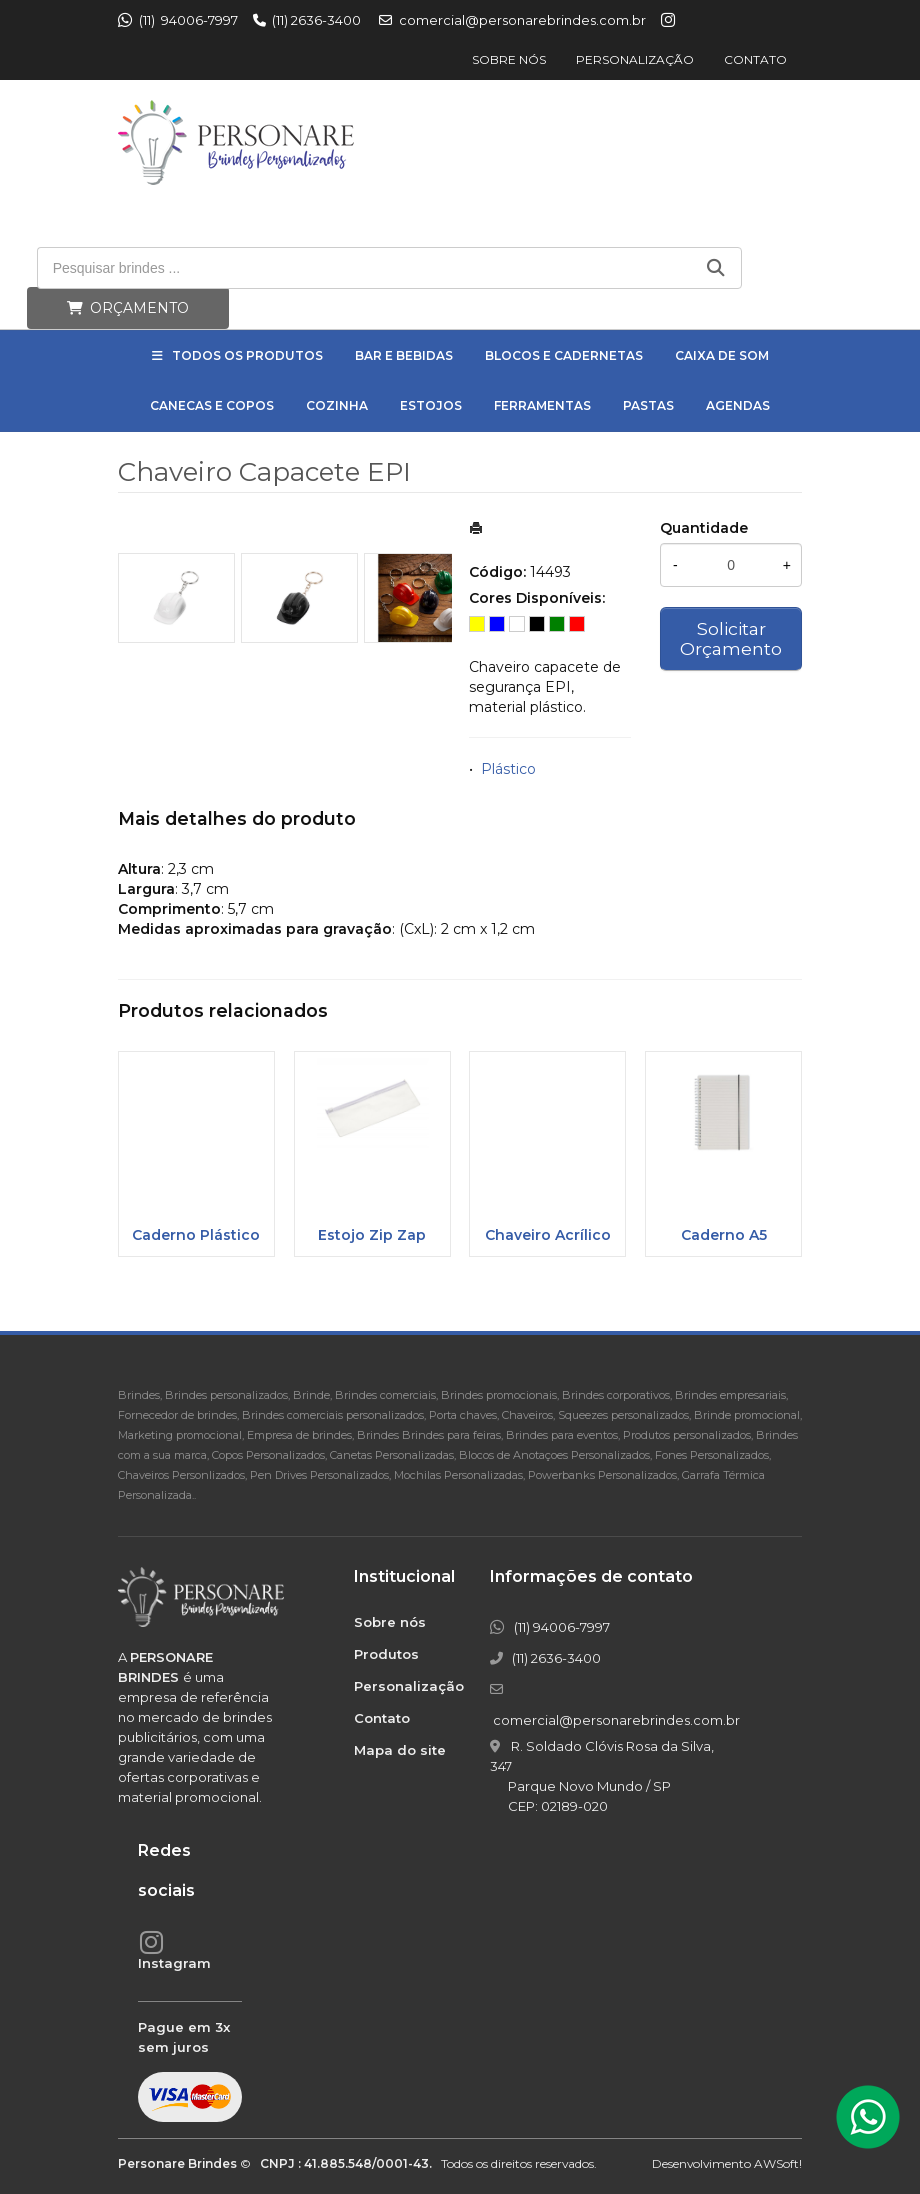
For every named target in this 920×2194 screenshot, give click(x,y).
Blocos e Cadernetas (564, 355)
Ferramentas (542, 405)
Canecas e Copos (212, 405)
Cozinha (337, 405)
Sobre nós (509, 59)
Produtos (386, 1654)
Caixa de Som (722, 355)
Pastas (648, 405)
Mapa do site (400, 1750)
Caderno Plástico (196, 1235)
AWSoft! (778, 2163)
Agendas (738, 405)
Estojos (431, 405)
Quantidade (704, 528)
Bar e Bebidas (404, 355)
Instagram (174, 1963)
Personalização (635, 59)
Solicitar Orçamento (731, 638)
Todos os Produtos (247, 355)
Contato (755, 59)
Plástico (508, 769)
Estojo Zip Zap (372, 1235)
